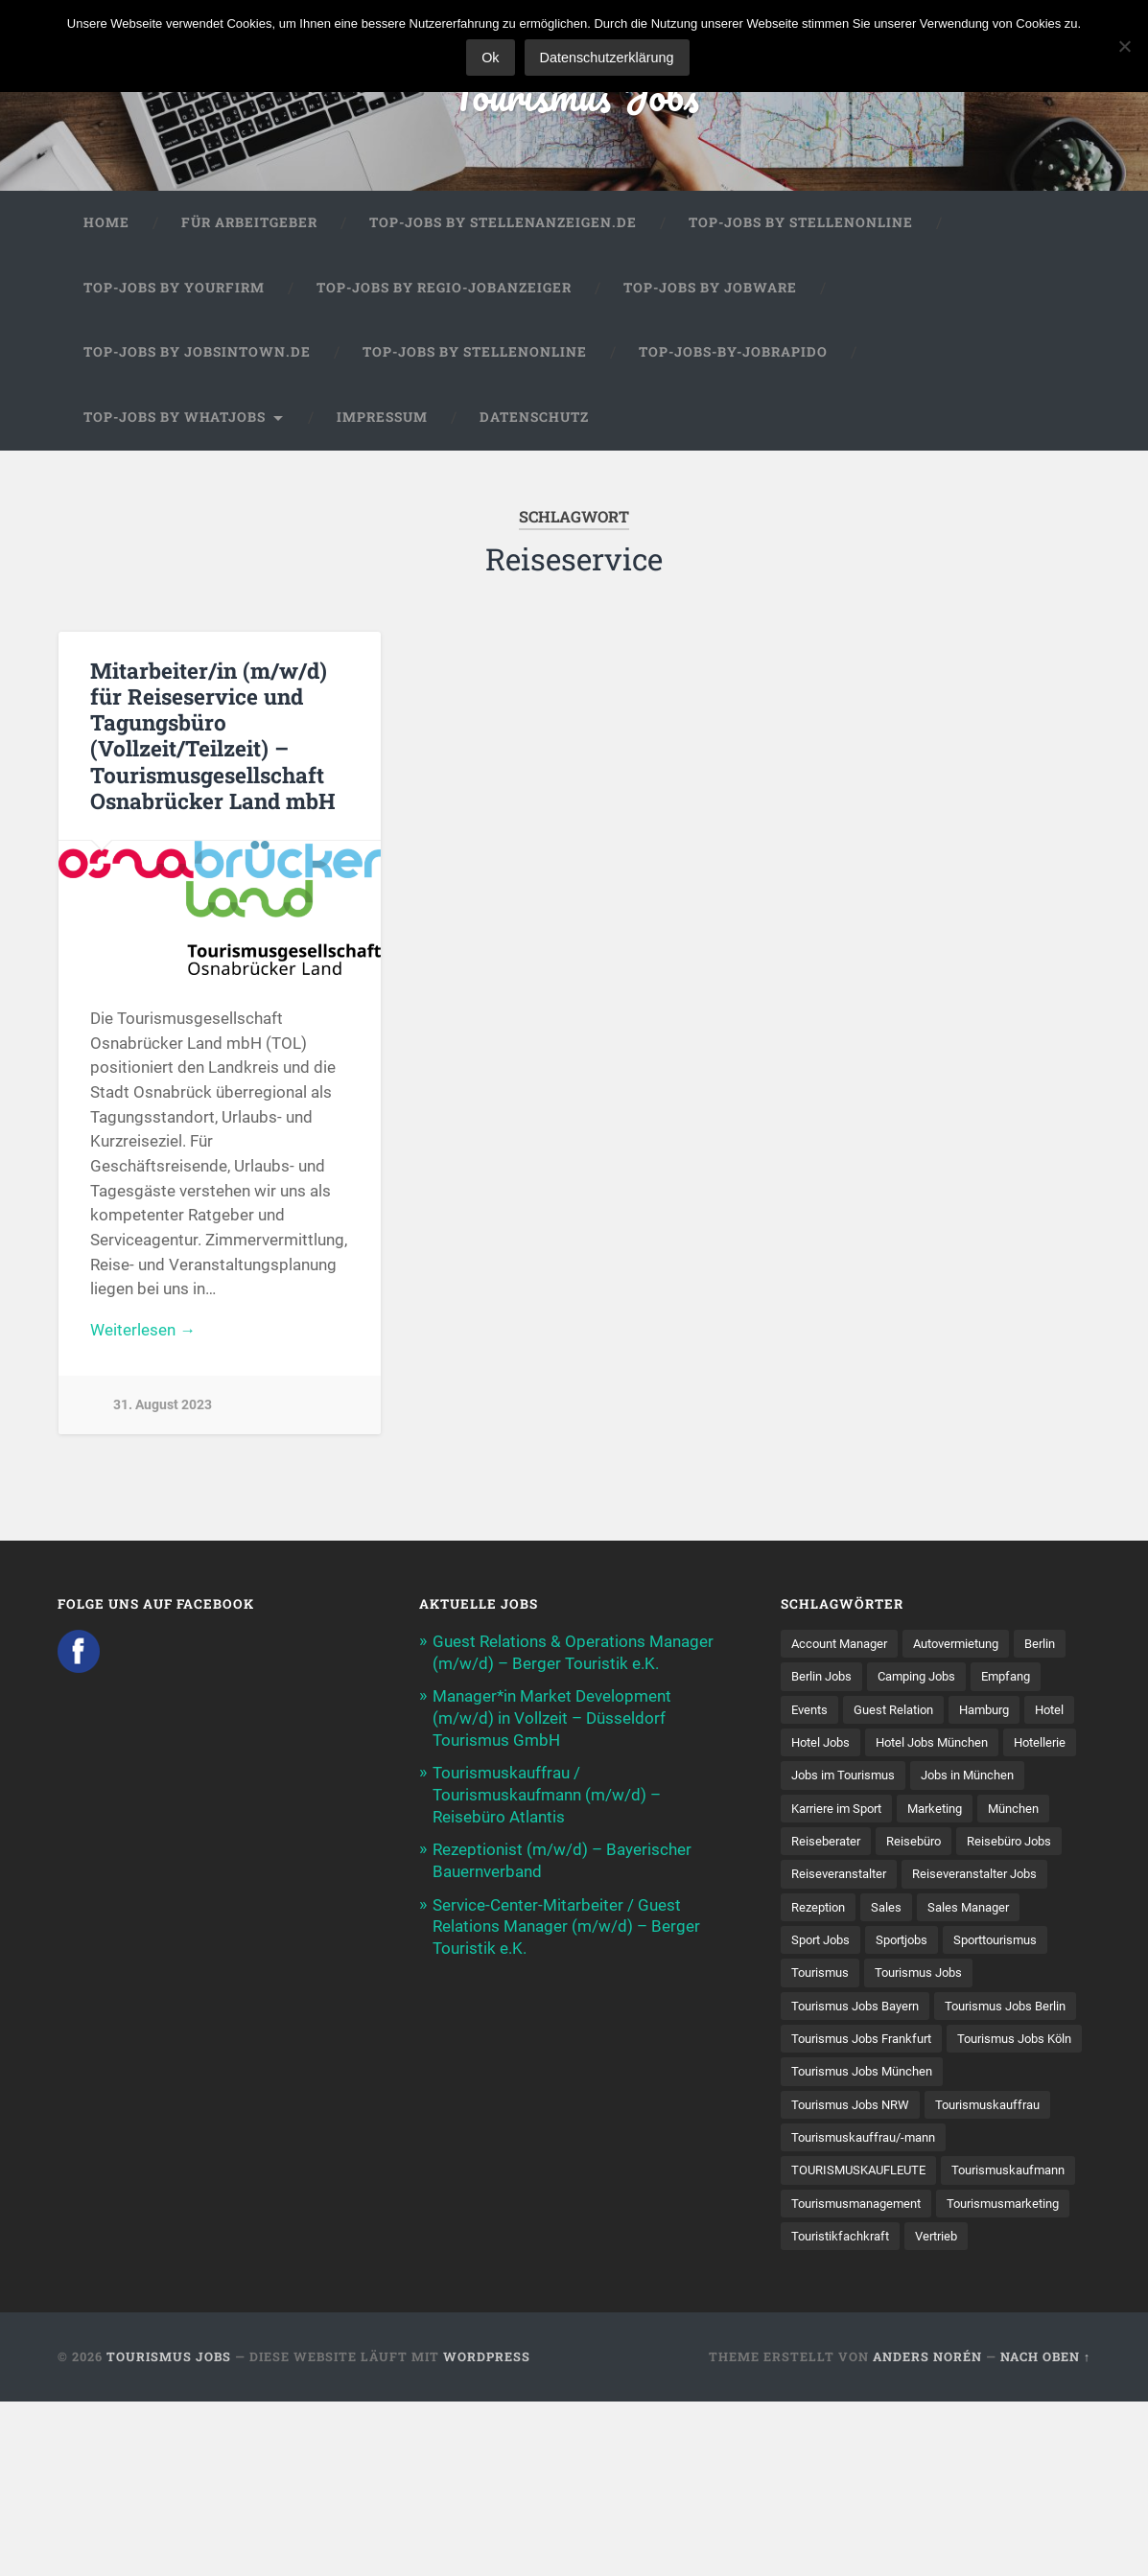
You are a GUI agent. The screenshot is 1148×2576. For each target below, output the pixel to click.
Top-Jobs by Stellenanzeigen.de (503, 224)
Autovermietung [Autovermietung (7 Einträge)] (971, 1645)
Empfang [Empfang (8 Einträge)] (818, 1712)
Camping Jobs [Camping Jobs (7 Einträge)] (986, 1678)
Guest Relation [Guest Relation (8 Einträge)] (981, 1712)
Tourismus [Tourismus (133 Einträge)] (822, 2011)
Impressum (382, 419)
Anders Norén (927, 2532)
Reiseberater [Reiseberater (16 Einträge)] (828, 1878)
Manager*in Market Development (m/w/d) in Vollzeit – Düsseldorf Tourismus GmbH (552, 1719)
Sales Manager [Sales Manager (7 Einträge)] (978, 1944)
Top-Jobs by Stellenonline (801, 224)
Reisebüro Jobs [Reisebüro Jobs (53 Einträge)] (1023, 1878)
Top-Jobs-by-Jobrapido (733, 353)
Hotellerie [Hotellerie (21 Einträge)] (968, 1778)
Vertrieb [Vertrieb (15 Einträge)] (814, 2410)
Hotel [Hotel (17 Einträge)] (889, 1744)
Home (106, 224)
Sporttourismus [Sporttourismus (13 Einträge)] (1012, 1977)
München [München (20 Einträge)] (1031, 1844)
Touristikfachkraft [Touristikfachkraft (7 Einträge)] (993, 2376)
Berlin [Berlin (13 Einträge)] (808, 1678)
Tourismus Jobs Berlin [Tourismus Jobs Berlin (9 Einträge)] (857, 2077)
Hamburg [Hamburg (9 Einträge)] (819, 1744)
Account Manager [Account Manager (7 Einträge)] (844, 1645)
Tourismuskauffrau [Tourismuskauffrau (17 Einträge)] (1002, 2210)
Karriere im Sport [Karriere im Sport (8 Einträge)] (841, 1844)
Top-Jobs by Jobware (710, 289)
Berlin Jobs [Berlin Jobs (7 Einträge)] (884, 1678)
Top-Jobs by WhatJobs (174, 419)
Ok (491, 57)
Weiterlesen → (143, 1332)
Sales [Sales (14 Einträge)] (892, 1944)
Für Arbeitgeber (249, 224)
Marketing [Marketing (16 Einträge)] (947, 1844)
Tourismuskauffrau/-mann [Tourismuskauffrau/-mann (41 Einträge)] (870, 2244)
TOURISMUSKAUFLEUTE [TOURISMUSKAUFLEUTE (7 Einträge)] (864, 2277)
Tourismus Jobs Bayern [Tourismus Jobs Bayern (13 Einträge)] (861, 2044)
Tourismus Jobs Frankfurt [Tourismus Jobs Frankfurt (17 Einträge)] (868, 2111)
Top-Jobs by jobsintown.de (197, 353)
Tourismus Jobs (574, 95)
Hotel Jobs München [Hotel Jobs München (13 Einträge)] (852, 1778)
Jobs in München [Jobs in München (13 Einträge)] (980, 1812)
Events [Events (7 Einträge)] (892, 1712)
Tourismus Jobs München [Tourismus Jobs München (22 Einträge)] (868, 2177)
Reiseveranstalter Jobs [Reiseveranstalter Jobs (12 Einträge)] (989, 1911)
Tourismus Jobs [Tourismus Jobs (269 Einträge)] (926, 2011)
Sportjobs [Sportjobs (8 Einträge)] (911, 1977)
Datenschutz (534, 419)
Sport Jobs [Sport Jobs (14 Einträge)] (823, 1977)
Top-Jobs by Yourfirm (174, 289)
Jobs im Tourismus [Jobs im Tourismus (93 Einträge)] (847, 1812)
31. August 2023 (162, 1407)
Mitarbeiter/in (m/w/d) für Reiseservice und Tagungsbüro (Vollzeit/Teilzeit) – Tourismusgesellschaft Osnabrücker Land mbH (212, 737)
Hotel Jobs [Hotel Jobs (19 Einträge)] (963, 1744)
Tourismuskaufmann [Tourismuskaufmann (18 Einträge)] (853, 2310)
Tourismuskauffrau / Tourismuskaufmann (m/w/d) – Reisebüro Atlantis (547, 1793)
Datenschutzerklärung (608, 57)
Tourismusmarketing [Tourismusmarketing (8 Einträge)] (852, 2376)
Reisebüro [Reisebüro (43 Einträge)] (921, 1878)
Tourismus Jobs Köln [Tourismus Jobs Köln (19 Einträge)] (853, 2144)
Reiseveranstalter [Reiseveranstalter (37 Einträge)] (843, 1911)
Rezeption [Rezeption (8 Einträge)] (821, 1944)
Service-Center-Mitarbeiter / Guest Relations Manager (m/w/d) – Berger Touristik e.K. (566, 1923)
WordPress (486, 2532)
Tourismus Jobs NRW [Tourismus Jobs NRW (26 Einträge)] (855, 2210)
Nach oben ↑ (1045, 2532)
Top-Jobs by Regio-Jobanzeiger (444, 289)
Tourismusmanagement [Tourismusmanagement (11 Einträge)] (862, 2344)
